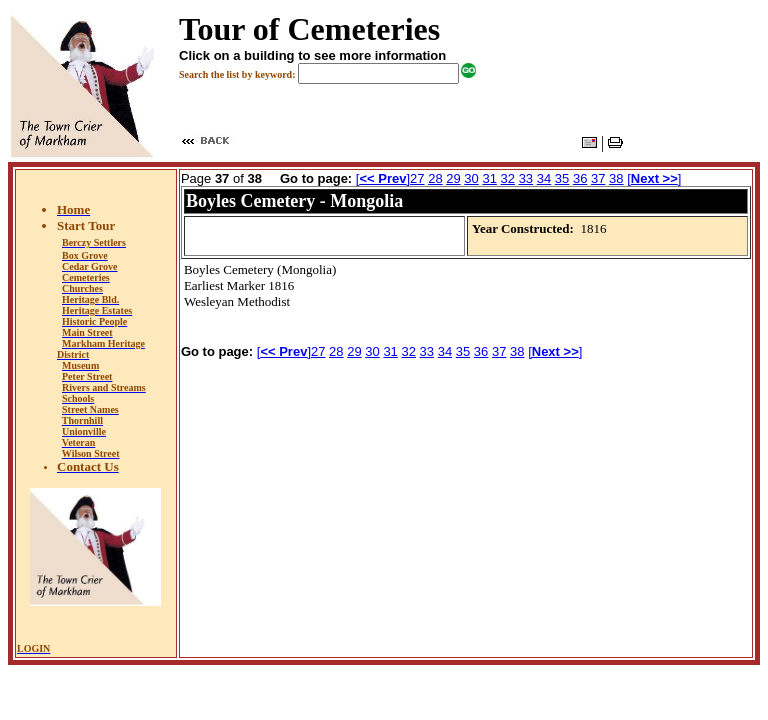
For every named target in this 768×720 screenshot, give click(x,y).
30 (471, 178)
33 (526, 178)
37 (598, 178)
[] (383, 178)
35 (562, 178)
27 (417, 178)
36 (580, 178)
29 (453, 178)
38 (616, 178)
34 (544, 178)
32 (508, 178)
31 (489, 178)
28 (435, 178)
